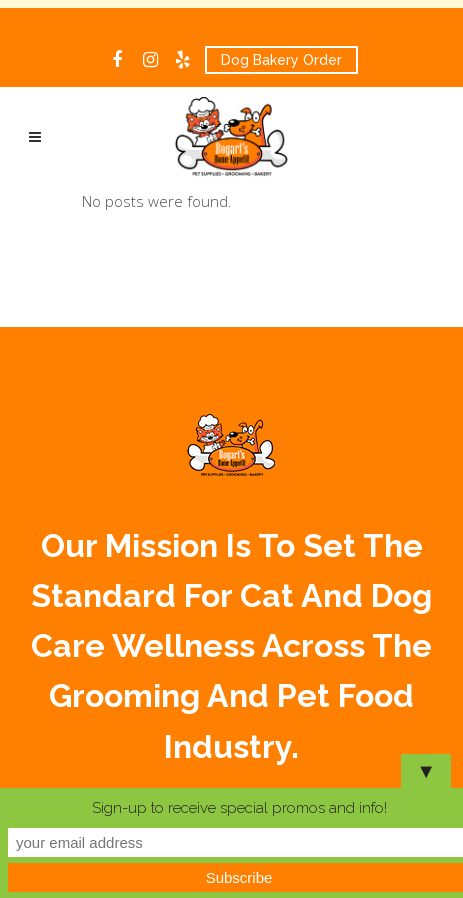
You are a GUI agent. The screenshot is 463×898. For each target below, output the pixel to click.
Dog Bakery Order (281, 60)
